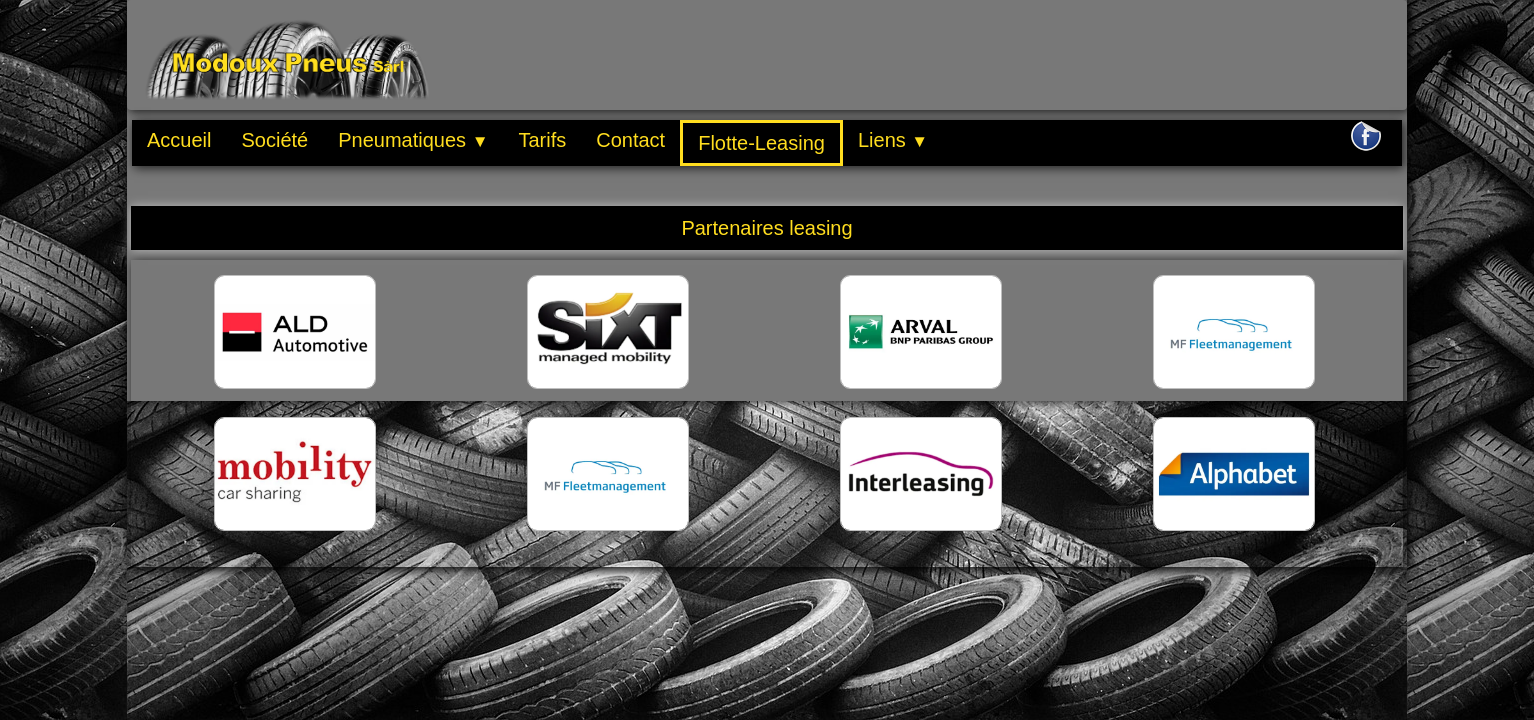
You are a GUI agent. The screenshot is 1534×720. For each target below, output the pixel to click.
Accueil (179, 140)
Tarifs (542, 140)
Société (274, 140)
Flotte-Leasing (761, 143)
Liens (893, 140)
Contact (630, 140)
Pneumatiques (413, 140)
